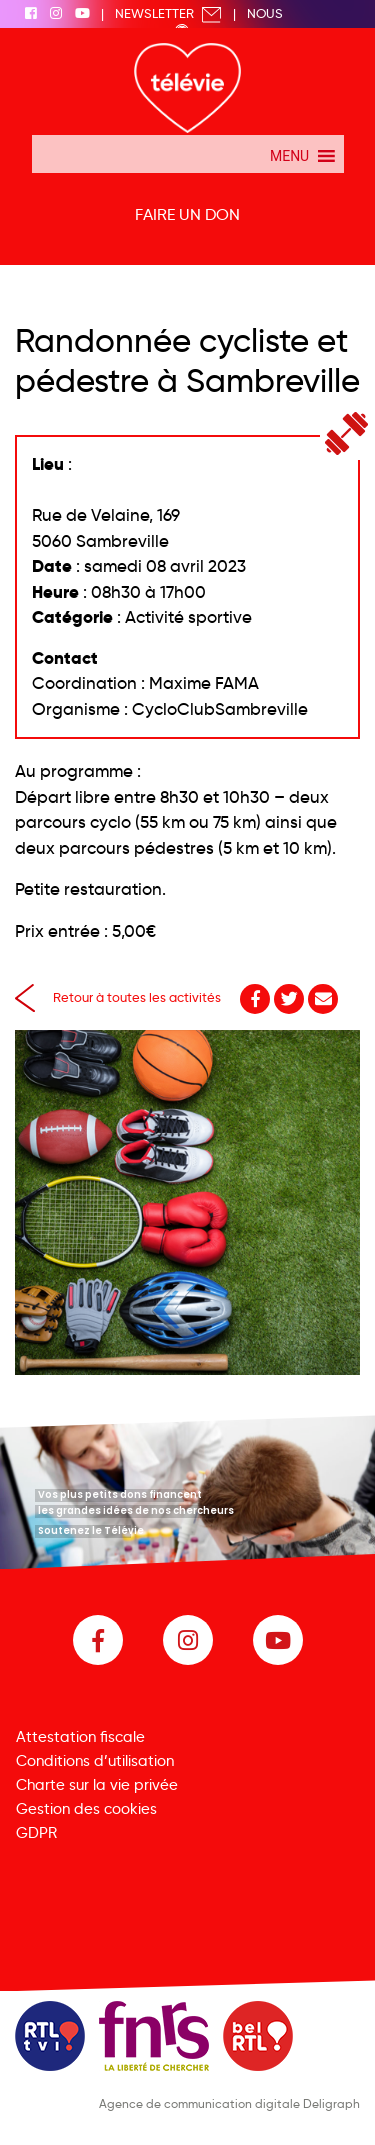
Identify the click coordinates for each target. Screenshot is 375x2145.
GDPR (36, 1833)
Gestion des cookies (86, 1809)
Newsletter (168, 13)
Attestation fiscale (80, 1737)
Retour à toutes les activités (118, 997)
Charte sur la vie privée (97, 1785)
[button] (289, 154)
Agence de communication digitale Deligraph (229, 2103)
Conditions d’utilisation (95, 1761)
